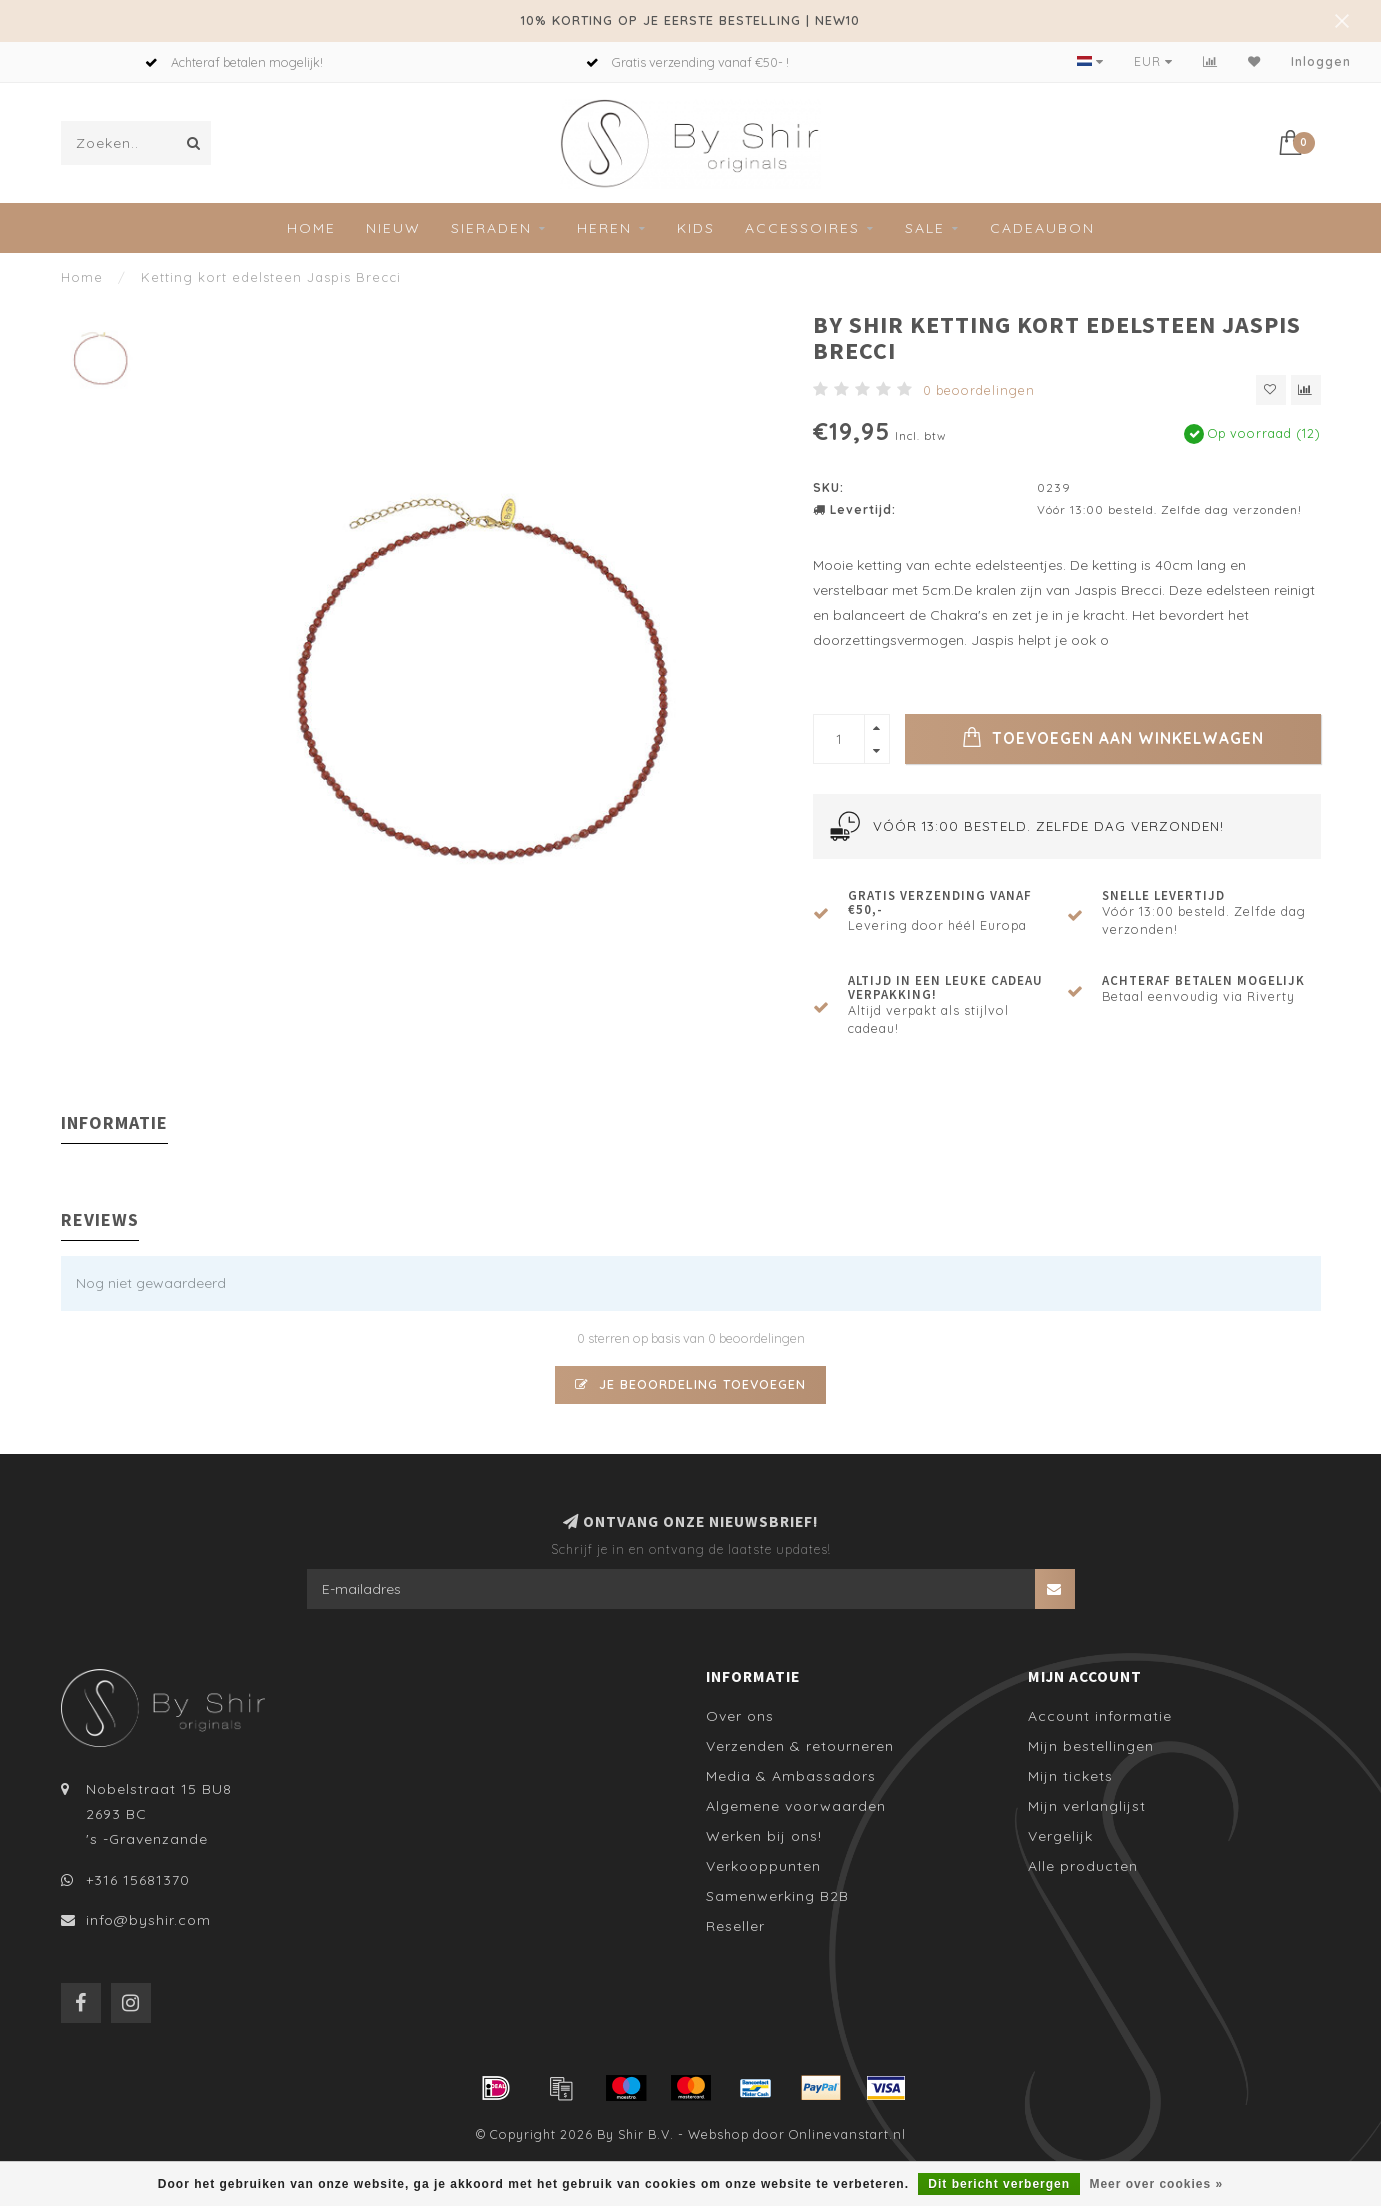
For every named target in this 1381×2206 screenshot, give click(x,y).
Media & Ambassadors (791, 1776)
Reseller (735, 1926)
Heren (604, 228)
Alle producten (1083, 1866)
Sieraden (491, 228)
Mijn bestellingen (1091, 1746)
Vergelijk (1060, 1836)
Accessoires (802, 228)
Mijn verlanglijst (1087, 1806)
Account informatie (1100, 1716)
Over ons (740, 1716)
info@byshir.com (148, 1920)
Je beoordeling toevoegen (690, 1384)
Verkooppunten (763, 1866)
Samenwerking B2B (777, 1896)
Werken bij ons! (764, 1836)
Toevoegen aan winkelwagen (1113, 737)
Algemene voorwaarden (796, 1806)
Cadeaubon (1042, 228)
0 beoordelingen (979, 390)
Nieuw (393, 228)
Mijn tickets (1070, 1776)
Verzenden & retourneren (800, 1746)
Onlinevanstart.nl (847, 2134)
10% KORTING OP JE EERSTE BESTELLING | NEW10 (690, 20)
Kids (696, 228)
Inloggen (1321, 61)
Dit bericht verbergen (999, 2184)
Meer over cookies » (1156, 2184)
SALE (925, 228)
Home (311, 228)
